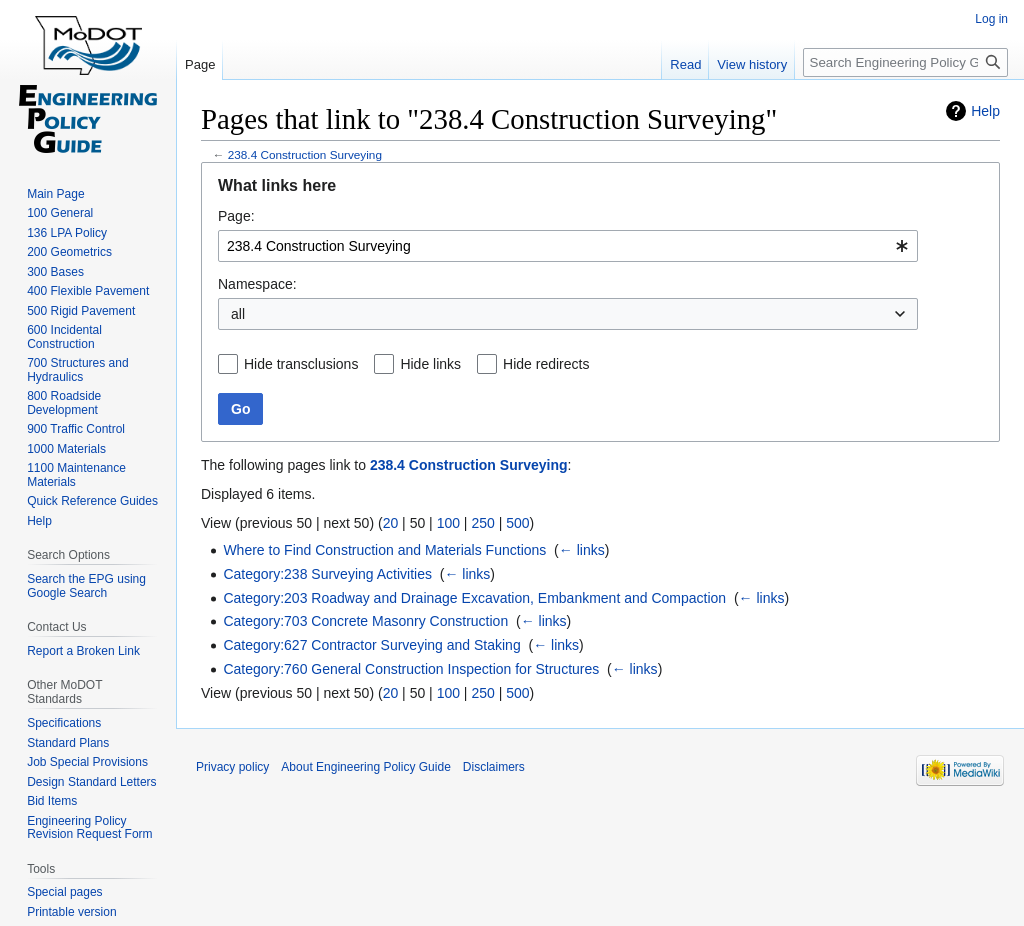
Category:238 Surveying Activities (327, 574)
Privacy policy (232, 767)
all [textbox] (238, 314)
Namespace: (257, 284)
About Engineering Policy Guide (365, 767)
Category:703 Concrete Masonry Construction (365, 621)
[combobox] (568, 246)
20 (391, 523)
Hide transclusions (301, 364)
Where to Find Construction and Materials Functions (384, 550)
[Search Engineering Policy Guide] (905, 62)
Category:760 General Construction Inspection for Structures (411, 669)
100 (448, 523)
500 (517, 523)
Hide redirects (546, 364)
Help (985, 111)
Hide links (430, 364)
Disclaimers (494, 767)
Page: (236, 216)
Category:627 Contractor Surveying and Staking (371, 645)
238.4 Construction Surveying (305, 154)
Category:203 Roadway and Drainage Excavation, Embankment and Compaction (474, 598)
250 (482, 523)
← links (582, 550)
